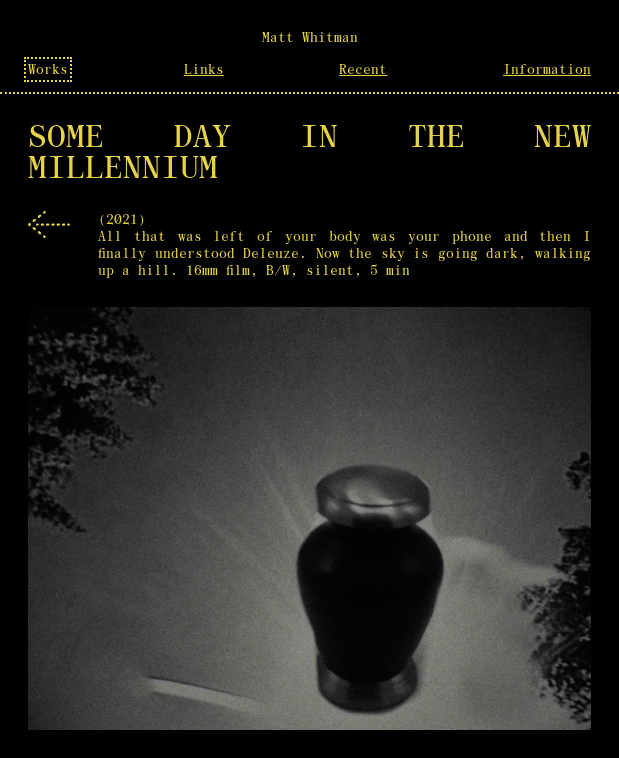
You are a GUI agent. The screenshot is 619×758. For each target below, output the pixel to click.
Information (547, 69)
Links (204, 69)
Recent (363, 69)
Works (48, 69)
